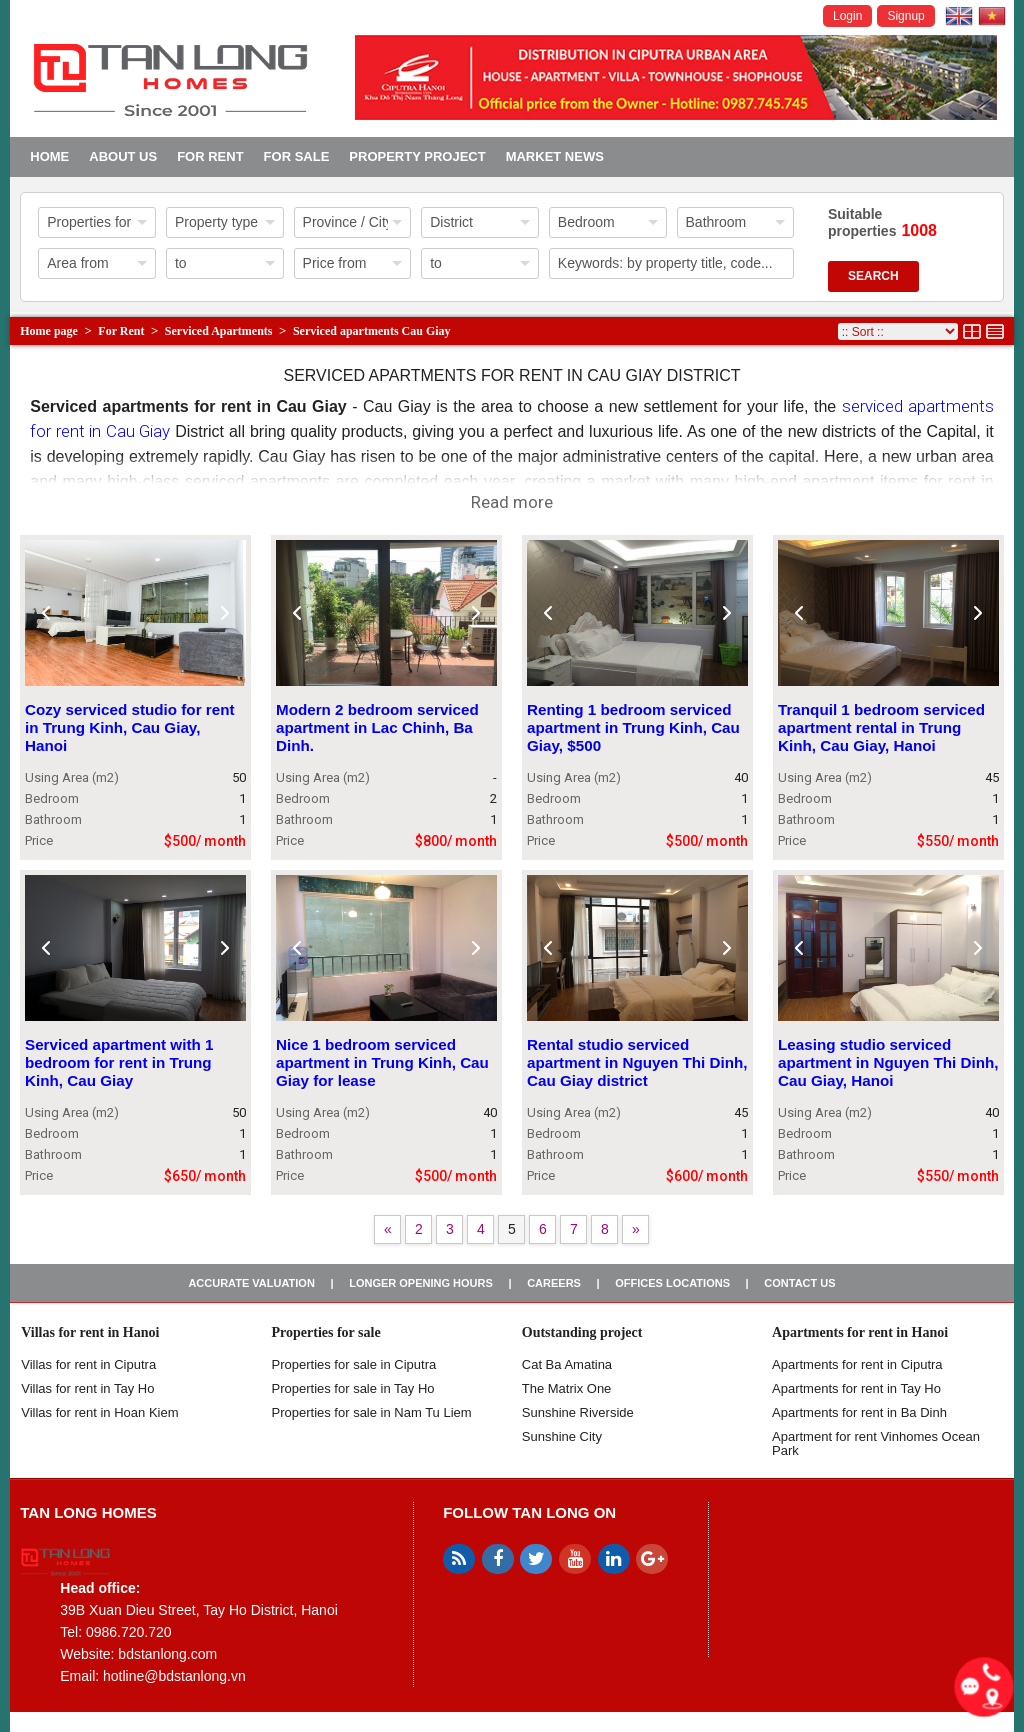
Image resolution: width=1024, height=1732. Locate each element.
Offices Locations (672, 1283)
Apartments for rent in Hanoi (860, 1332)
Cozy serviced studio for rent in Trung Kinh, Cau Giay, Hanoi (130, 727)
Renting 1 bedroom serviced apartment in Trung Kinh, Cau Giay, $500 (633, 727)
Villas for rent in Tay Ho (87, 1388)
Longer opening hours (421, 1283)
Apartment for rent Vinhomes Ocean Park (876, 1443)
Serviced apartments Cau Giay (372, 331)
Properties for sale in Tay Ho (353, 1388)
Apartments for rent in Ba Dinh (859, 1412)
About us (123, 156)
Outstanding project (582, 1332)
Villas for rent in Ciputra (88, 1364)
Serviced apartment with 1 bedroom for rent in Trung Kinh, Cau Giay (119, 1062)
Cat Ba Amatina (567, 1364)
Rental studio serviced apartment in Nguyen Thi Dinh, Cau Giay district (637, 1062)
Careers (554, 1283)
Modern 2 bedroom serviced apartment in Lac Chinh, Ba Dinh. (377, 727)
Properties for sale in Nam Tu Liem (372, 1412)
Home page (49, 331)
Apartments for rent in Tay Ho (856, 1388)
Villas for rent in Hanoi (90, 1332)
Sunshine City (562, 1436)
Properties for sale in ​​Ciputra (354, 1364)
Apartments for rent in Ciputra (857, 1364)
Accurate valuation (251, 1283)
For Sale (297, 156)
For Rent (210, 156)
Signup (905, 16)
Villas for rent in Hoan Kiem (99, 1412)
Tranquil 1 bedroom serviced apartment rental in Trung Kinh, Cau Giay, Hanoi (881, 727)
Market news (555, 156)
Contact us (799, 1283)
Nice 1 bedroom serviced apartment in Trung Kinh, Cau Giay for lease (382, 1062)
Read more (512, 502)
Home (49, 156)
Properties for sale (326, 1332)
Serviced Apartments (219, 331)
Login (847, 16)
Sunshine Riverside (578, 1412)
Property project (417, 156)
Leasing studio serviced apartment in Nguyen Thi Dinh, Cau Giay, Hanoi (888, 1062)
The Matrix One (567, 1388)
